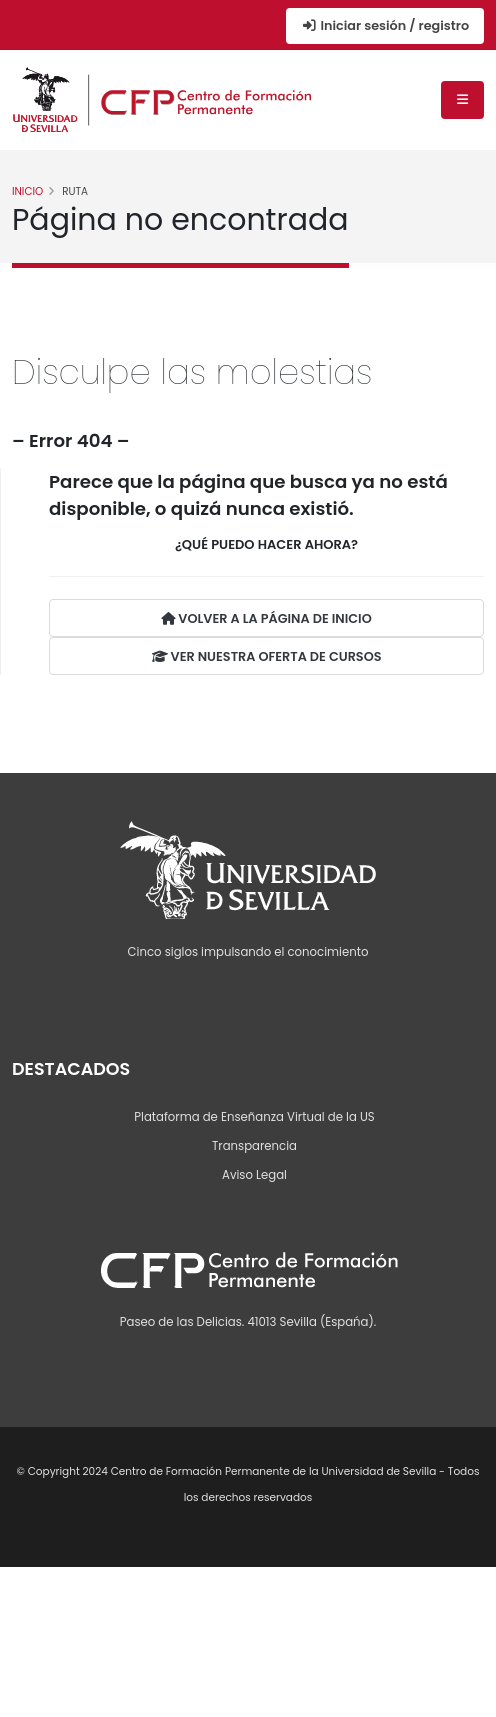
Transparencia (254, 1146)
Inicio (27, 191)
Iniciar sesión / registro (385, 25)
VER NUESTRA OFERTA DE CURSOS (267, 656)
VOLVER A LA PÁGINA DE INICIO (266, 618)
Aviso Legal (254, 1175)
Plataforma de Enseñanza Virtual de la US (254, 1117)
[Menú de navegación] (462, 100)
